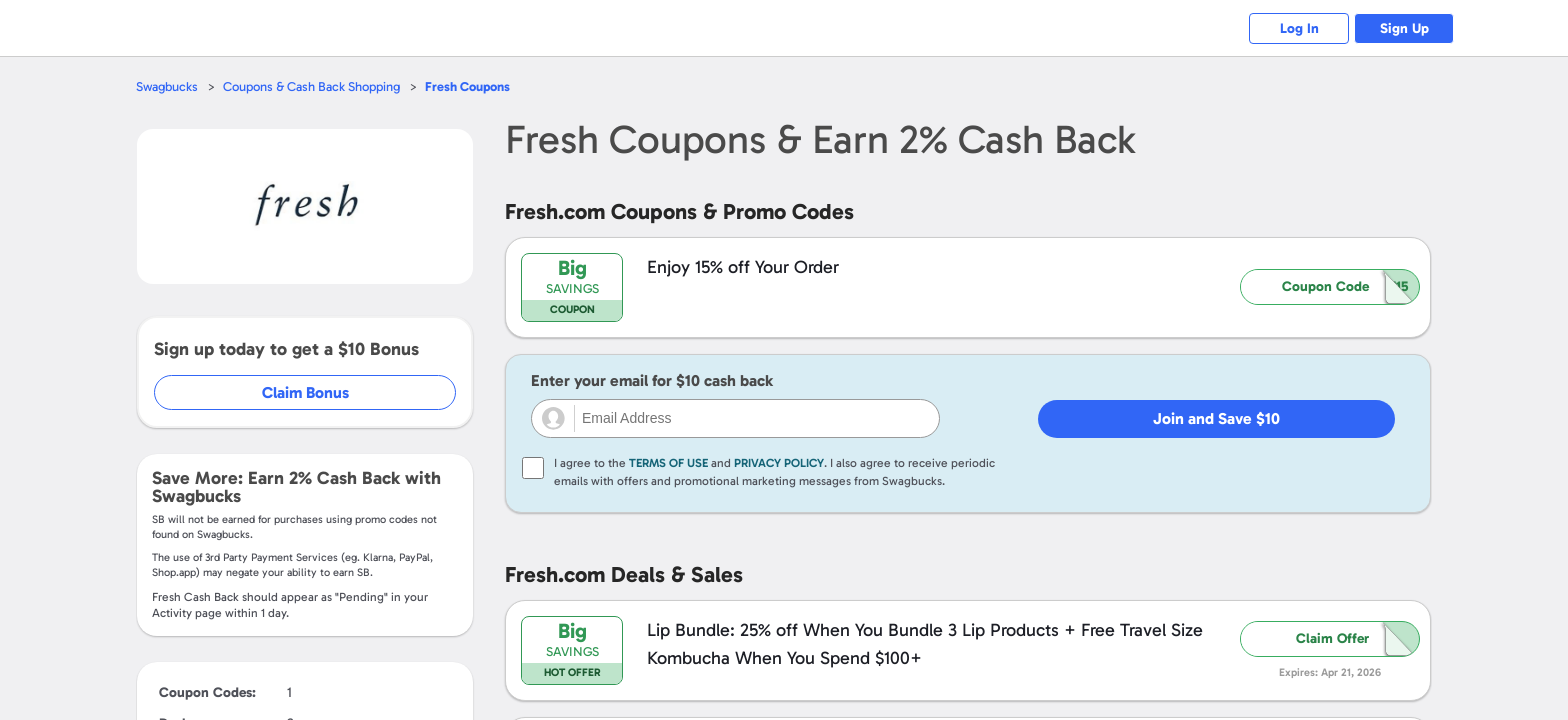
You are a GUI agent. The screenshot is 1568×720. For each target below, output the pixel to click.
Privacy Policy (779, 463)
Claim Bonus (305, 392)
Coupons (467, 86)
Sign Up (1404, 28)
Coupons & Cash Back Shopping (311, 86)
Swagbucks (167, 86)
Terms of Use (668, 463)
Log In (1299, 28)
